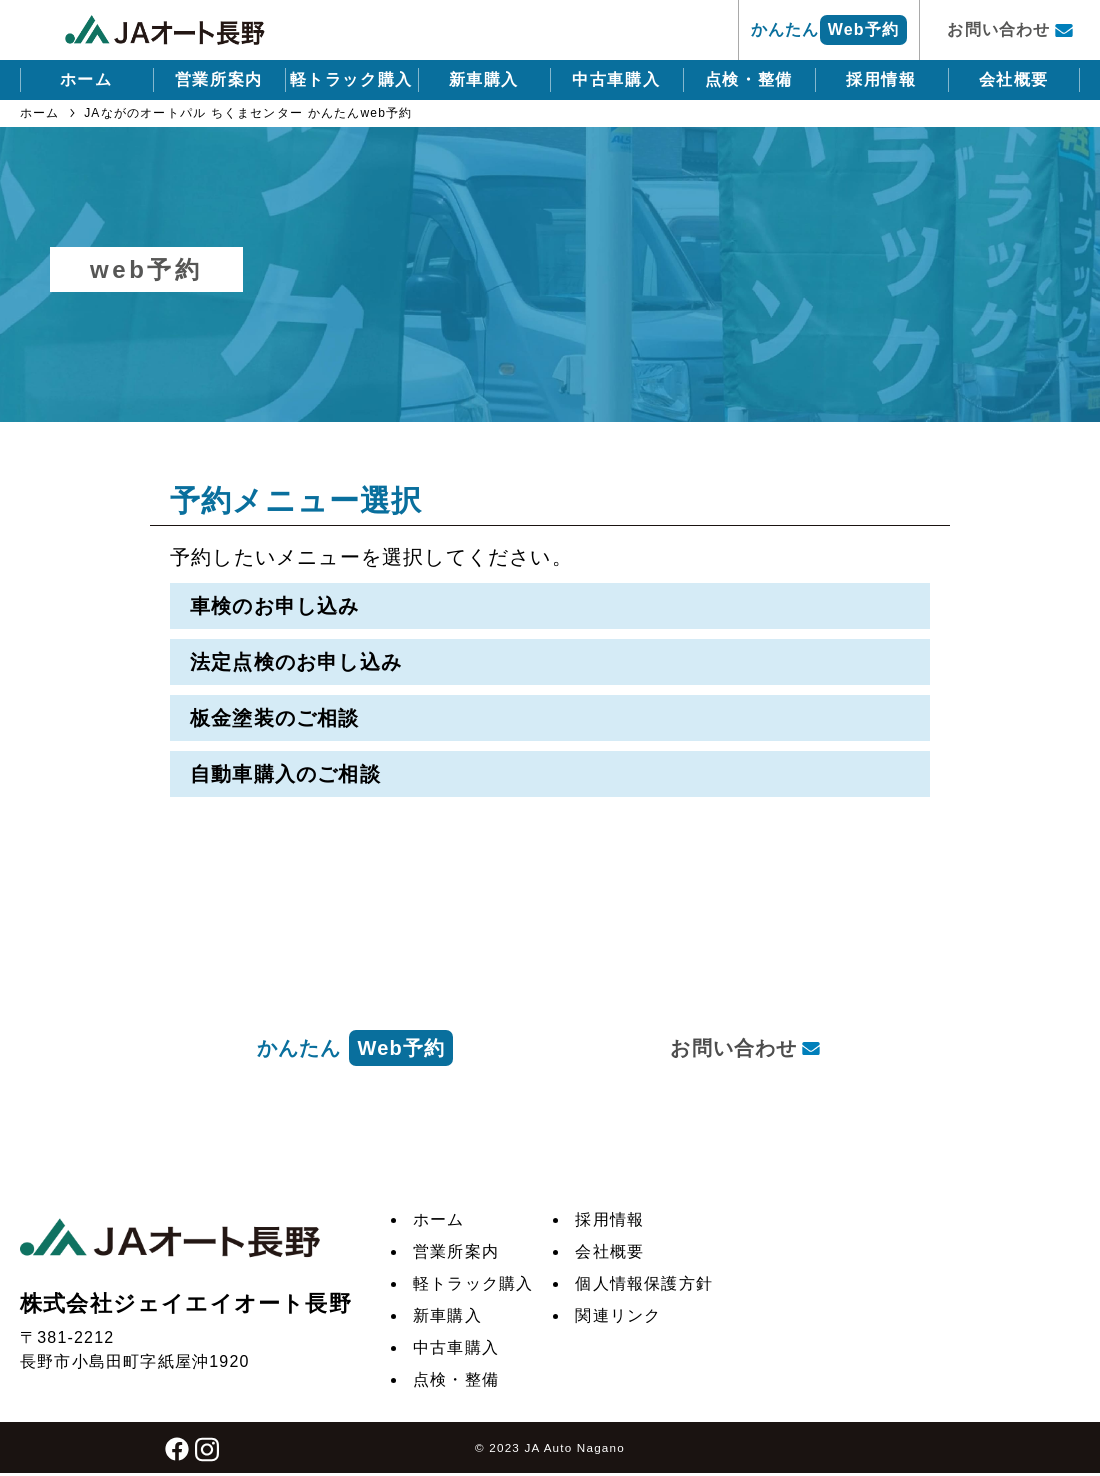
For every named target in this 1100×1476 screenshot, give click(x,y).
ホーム (86, 79)
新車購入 (484, 79)
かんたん (829, 30)
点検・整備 (749, 79)
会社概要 (1014, 79)
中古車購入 (616, 79)
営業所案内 (219, 79)
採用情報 (881, 79)
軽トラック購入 (351, 79)
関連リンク (618, 1315)
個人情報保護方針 (644, 1283)
